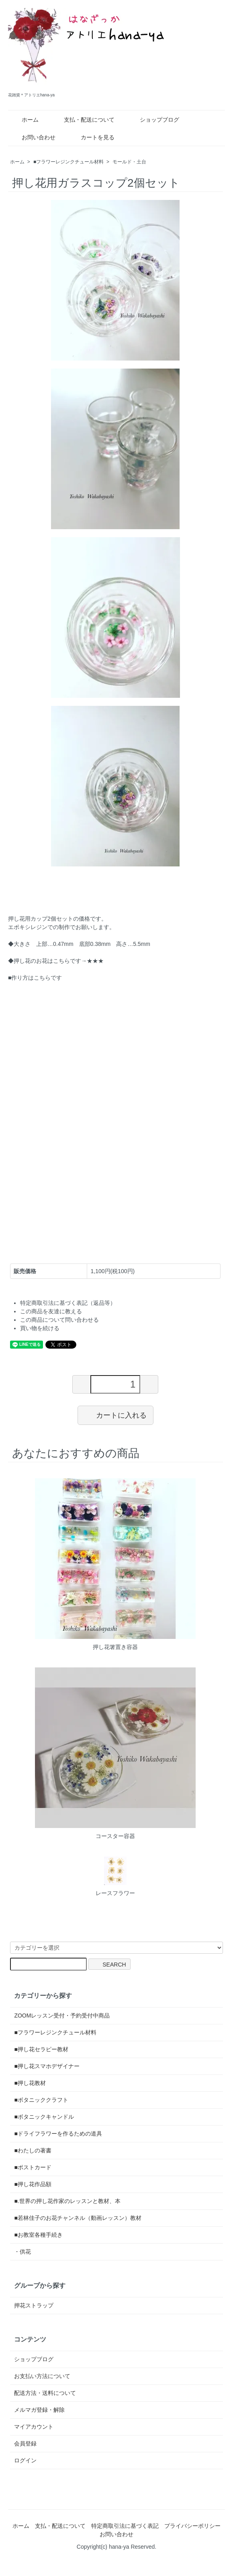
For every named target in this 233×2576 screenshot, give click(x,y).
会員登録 (25, 2443)
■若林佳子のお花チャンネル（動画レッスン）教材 (77, 2218)
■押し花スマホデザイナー (46, 2066)
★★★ (95, 961)
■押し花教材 (29, 2083)
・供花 (22, 2251)
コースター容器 (115, 1836)
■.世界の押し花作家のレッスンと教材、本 (67, 2201)
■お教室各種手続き (38, 2235)
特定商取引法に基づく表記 (125, 2526)
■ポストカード (32, 2167)
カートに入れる (115, 1415)
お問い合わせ (32, 137)
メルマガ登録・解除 (39, 2410)
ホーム (24, 119)
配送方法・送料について (45, 2393)
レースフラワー (115, 1893)
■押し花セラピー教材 (41, 2049)
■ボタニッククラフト (41, 2100)
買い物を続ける (39, 1328)
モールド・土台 (129, 162)
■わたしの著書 (32, 2150)
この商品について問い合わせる (59, 1320)
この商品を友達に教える (51, 1311)
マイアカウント (33, 2426)
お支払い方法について (42, 2376)
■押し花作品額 (32, 2184)
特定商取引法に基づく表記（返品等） (68, 1303)
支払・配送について (83, 119)
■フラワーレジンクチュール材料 (68, 162)
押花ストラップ (33, 2305)
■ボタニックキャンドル (44, 2116)
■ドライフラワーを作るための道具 (58, 2133)
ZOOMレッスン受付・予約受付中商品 (62, 2015)
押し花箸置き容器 (115, 1647)
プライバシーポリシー (192, 2526)
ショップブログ (153, 119)
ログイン (25, 2460)
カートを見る (91, 137)
